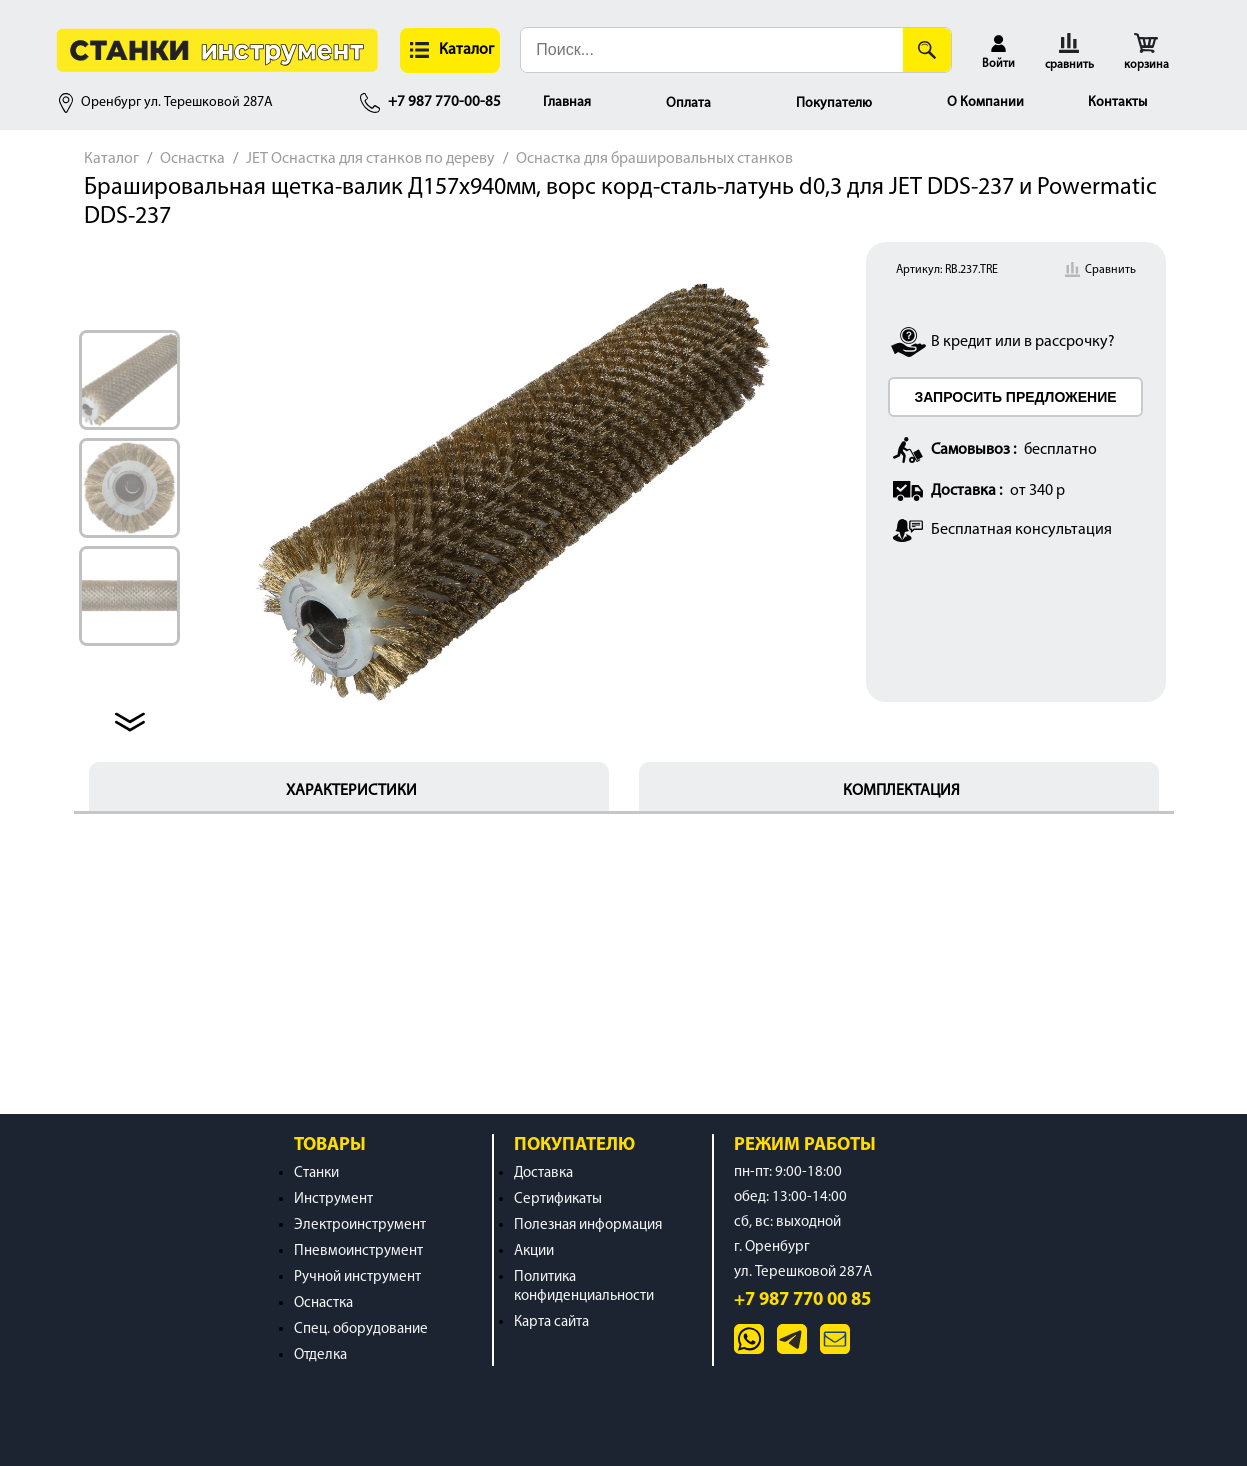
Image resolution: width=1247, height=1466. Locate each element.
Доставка (543, 1173)
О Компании (985, 102)
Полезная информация (588, 1225)
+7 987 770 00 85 (802, 1300)
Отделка (320, 1355)
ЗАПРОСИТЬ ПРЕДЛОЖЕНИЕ (1015, 397)
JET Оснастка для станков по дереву (370, 159)
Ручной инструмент (357, 1277)
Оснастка (192, 159)
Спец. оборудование (361, 1329)
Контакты (1117, 102)
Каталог (111, 159)
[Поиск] (927, 50)
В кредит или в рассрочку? (1023, 342)
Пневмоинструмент (358, 1251)
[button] (450, 50)
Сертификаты (558, 1199)
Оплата (688, 103)
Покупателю (834, 103)
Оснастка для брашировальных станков (654, 159)
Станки (316, 1173)
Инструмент (333, 1199)
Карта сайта (551, 1322)
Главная (567, 102)
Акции (534, 1251)
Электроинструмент (360, 1225)
